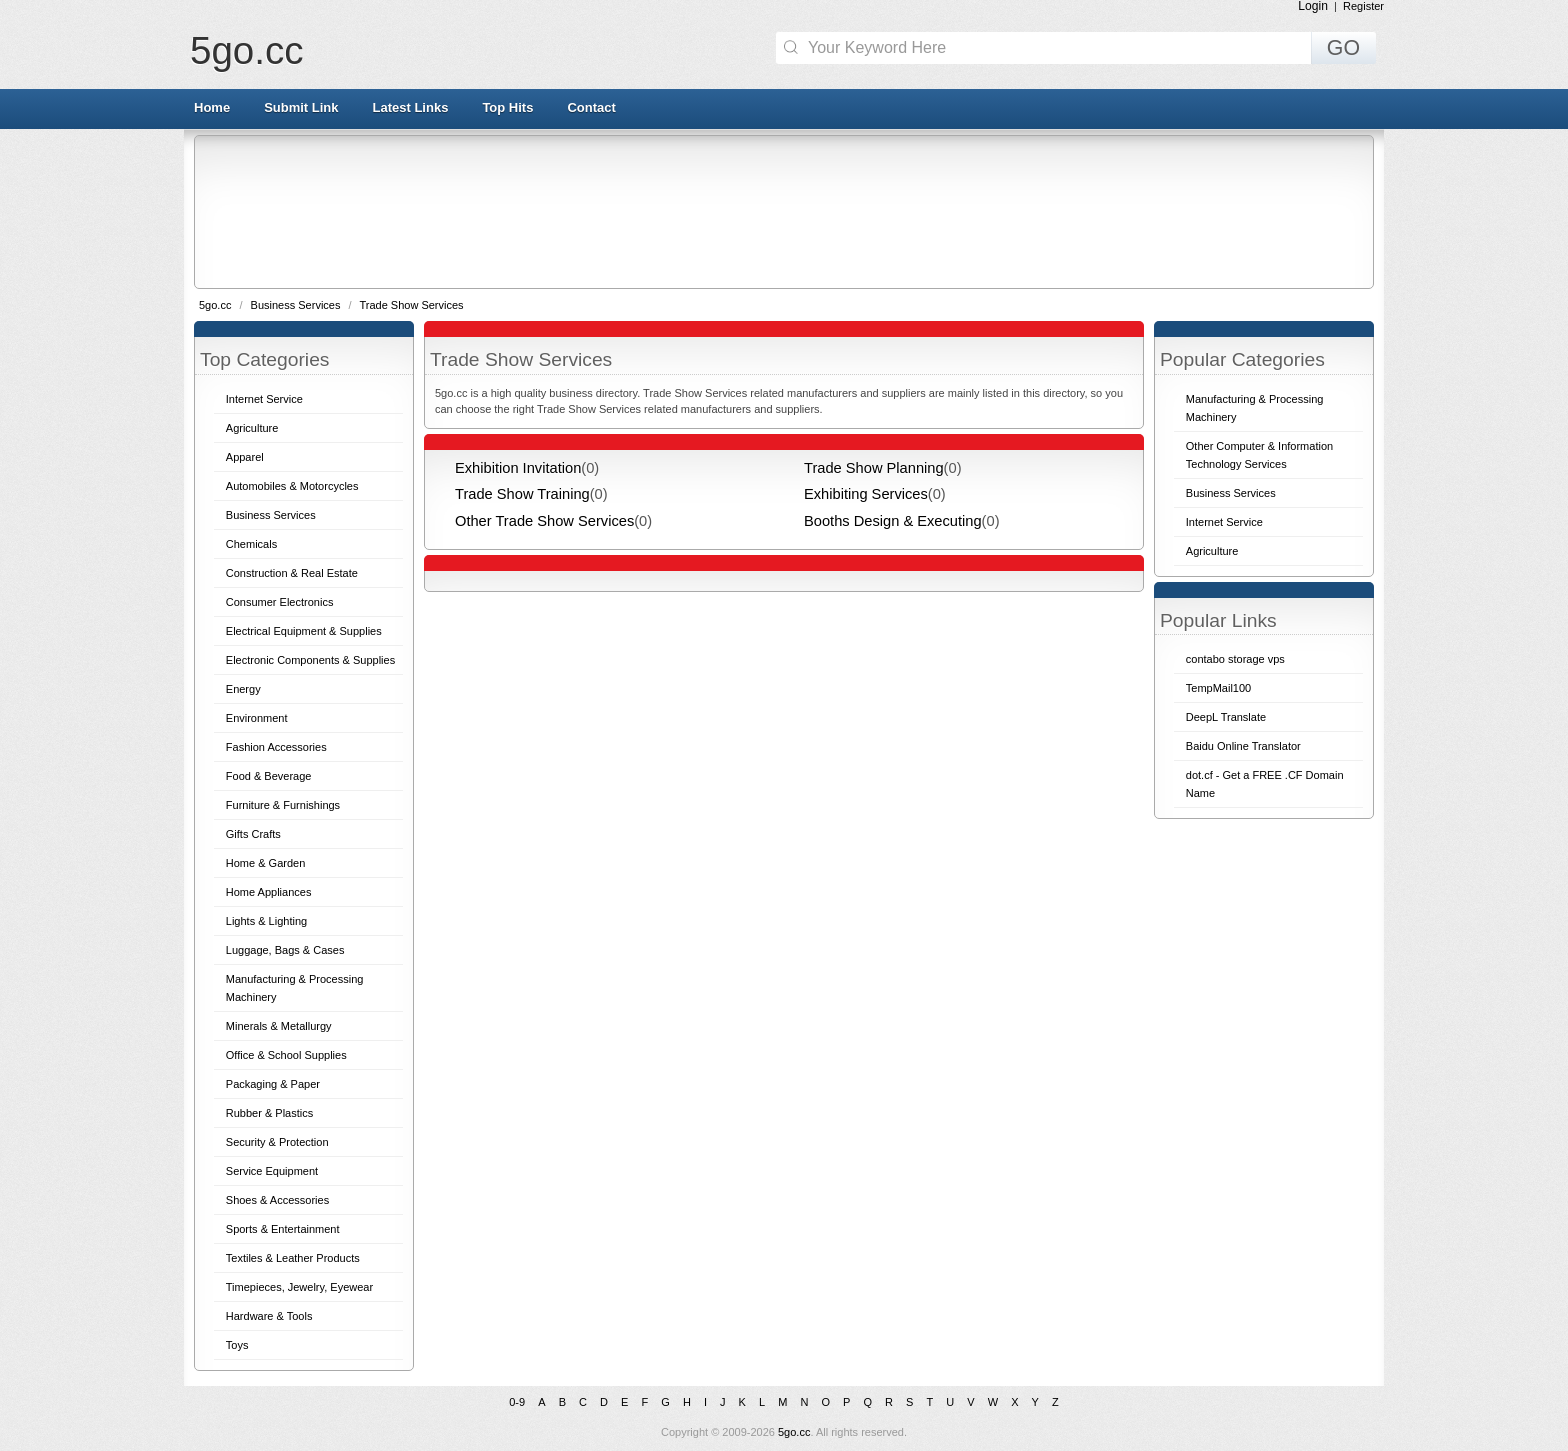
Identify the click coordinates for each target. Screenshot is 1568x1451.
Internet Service (264, 399)
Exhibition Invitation (518, 468)
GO (1343, 48)
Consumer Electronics (280, 602)
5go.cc (246, 50)
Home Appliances (269, 892)
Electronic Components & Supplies (310, 660)
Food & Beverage (269, 776)
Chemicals (251, 544)
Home (212, 107)
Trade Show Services (411, 305)
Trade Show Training (522, 494)
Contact (591, 107)
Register (1363, 6)
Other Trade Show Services (544, 521)
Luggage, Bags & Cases (285, 950)
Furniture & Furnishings (283, 805)
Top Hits (507, 107)
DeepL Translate (1226, 717)
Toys (237, 1345)
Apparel (245, 457)
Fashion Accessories (276, 747)
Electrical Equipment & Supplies (304, 631)
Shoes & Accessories (277, 1200)
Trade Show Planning (874, 468)
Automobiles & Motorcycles (292, 486)
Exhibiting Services (866, 494)
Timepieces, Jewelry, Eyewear (299, 1287)
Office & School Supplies (286, 1055)
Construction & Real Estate (292, 573)
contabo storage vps (1235, 659)
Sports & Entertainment (283, 1229)
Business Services (297, 305)
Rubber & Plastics (269, 1113)
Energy (243, 689)
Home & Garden (265, 863)
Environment (257, 718)
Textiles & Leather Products (293, 1258)
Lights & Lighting (266, 921)
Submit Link (301, 107)
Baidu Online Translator (1243, 746)
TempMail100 (1218, 688)
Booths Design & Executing (893, 521)
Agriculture (252, 428)
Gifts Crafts (253, 834)
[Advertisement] (782, 211)
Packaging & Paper (273, 1084)
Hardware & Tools (269, 1316)
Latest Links (411, 107)
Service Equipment (272, 1171)
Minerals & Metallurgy (279, 1026)
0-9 (517, 1402)
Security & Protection (277, 1142)
